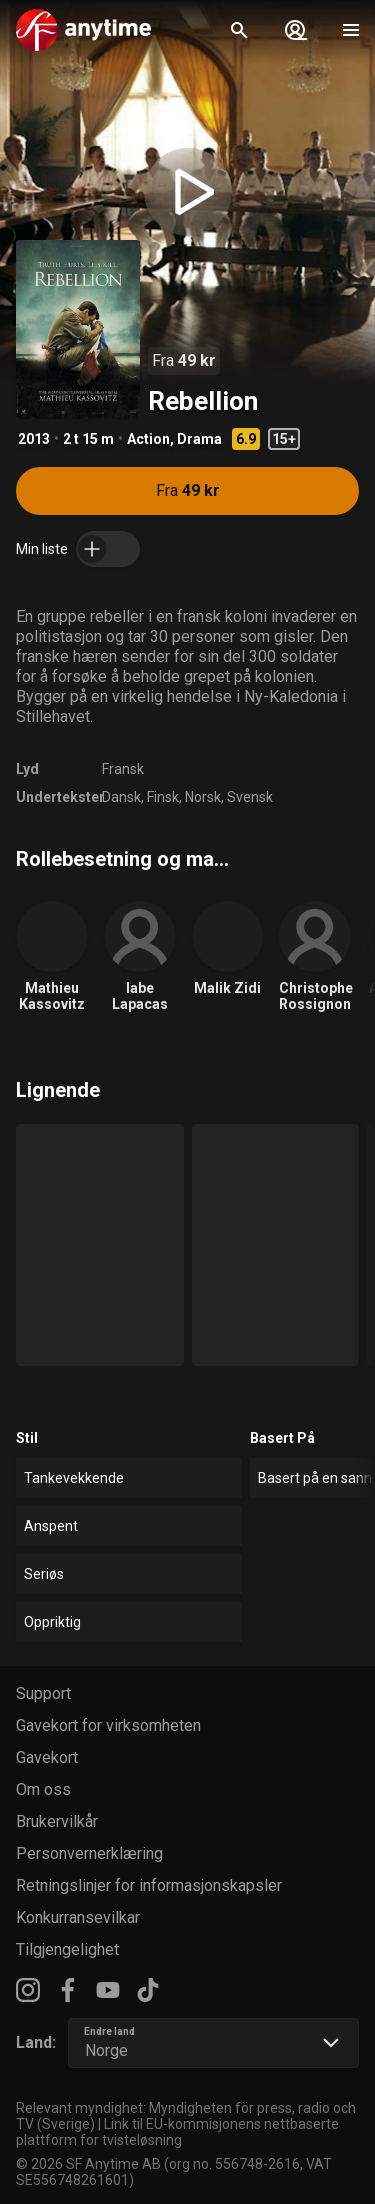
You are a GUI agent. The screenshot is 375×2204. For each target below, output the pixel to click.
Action (148, 439)
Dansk (121, 797)
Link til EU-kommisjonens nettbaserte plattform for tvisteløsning (177, 2132)
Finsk (163, 797)
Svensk (250, 797)
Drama (199, 439)
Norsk (203, 797)
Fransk (123, 769)
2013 (34, 439)
